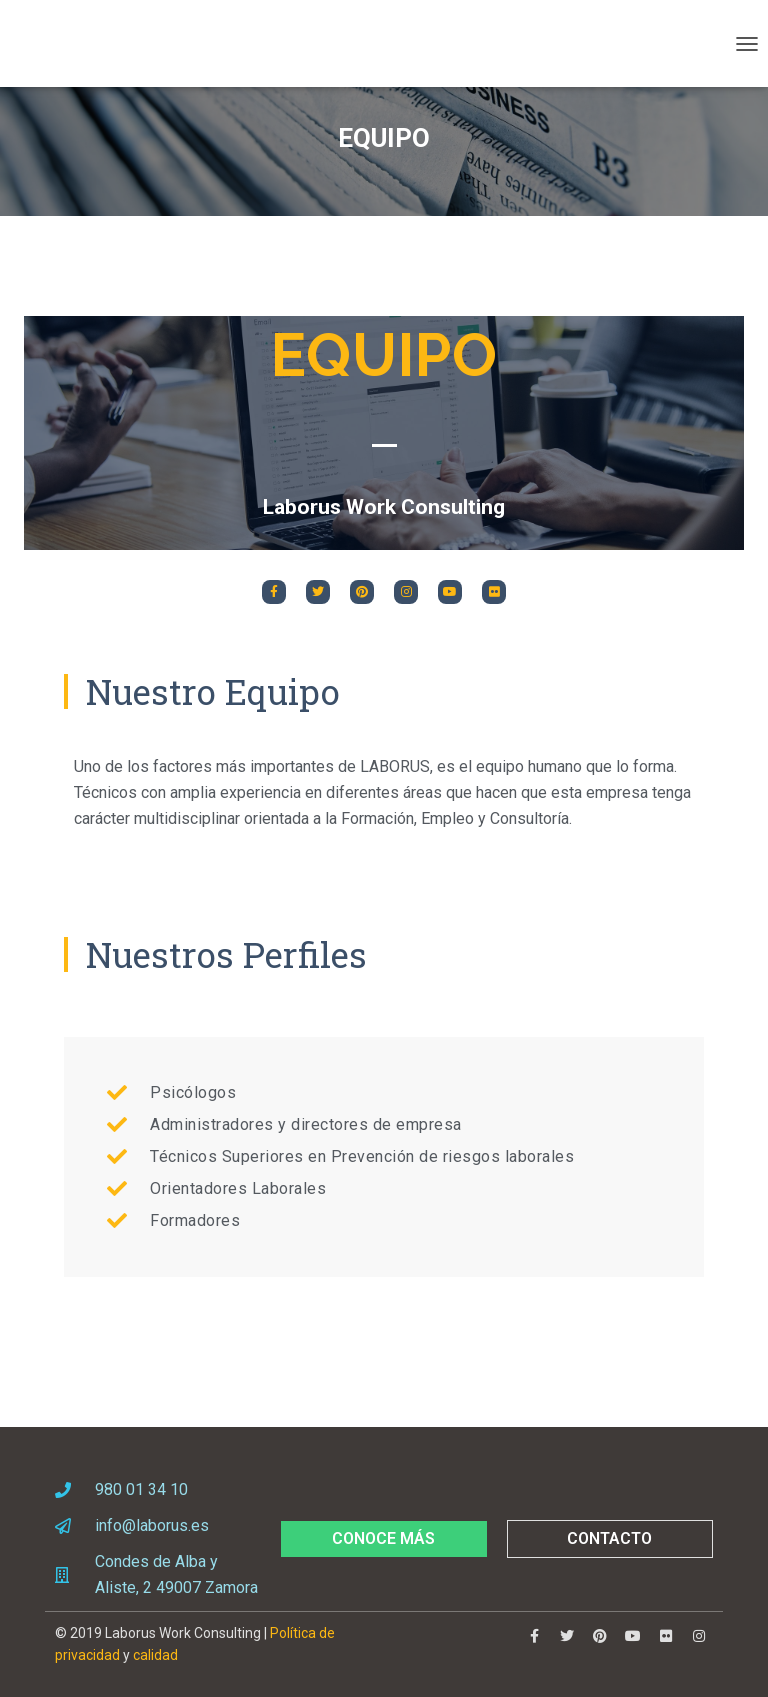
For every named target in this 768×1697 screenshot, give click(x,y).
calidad (155, 1655)
